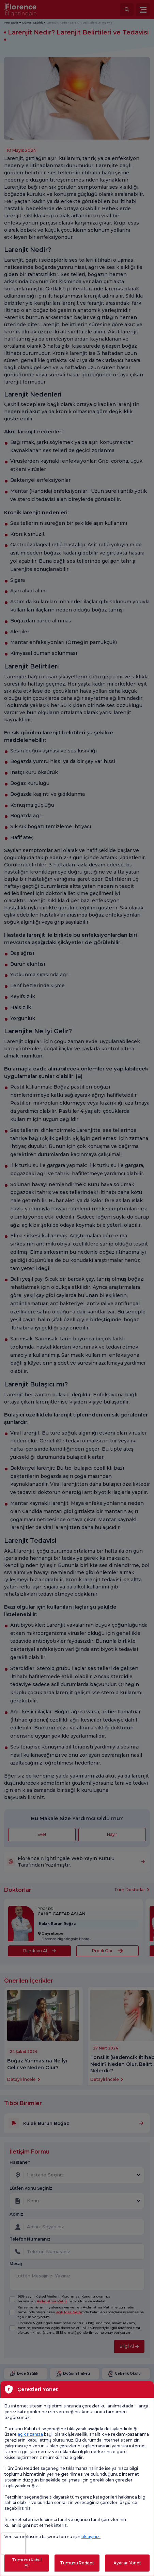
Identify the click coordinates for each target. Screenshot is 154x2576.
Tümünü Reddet (77, 2562)
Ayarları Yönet (127, 2562)
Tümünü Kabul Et (26, 2562)
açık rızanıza (30, 2434)
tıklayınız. (91, 2536)
